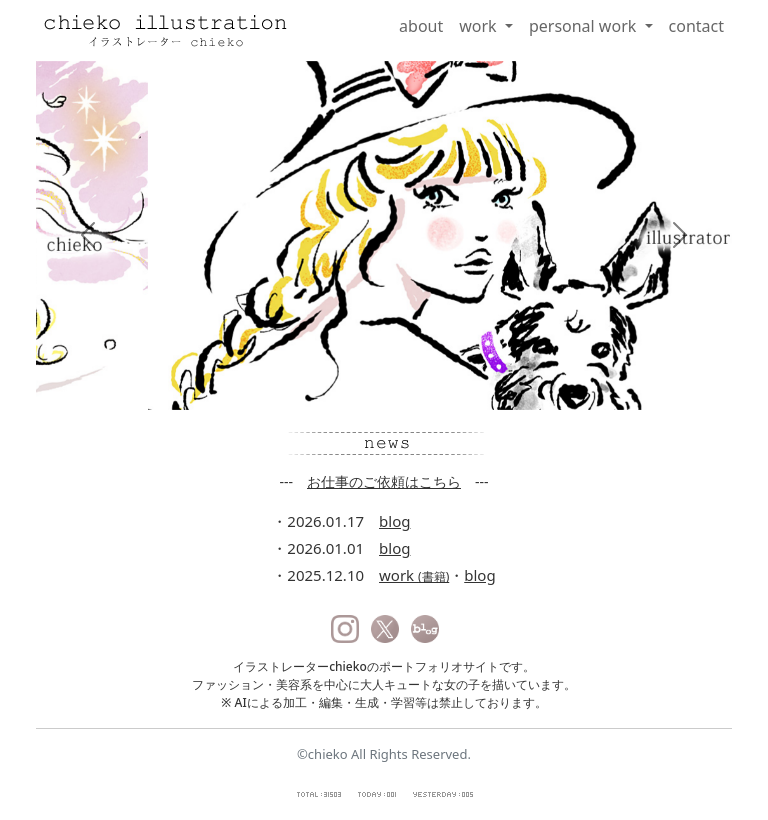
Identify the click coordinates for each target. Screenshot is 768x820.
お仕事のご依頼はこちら (384, 481)
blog (394, 521)
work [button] (480, 26)
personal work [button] (585, 26)
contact (696, 26)
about (421, 26)
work (414, 575)
